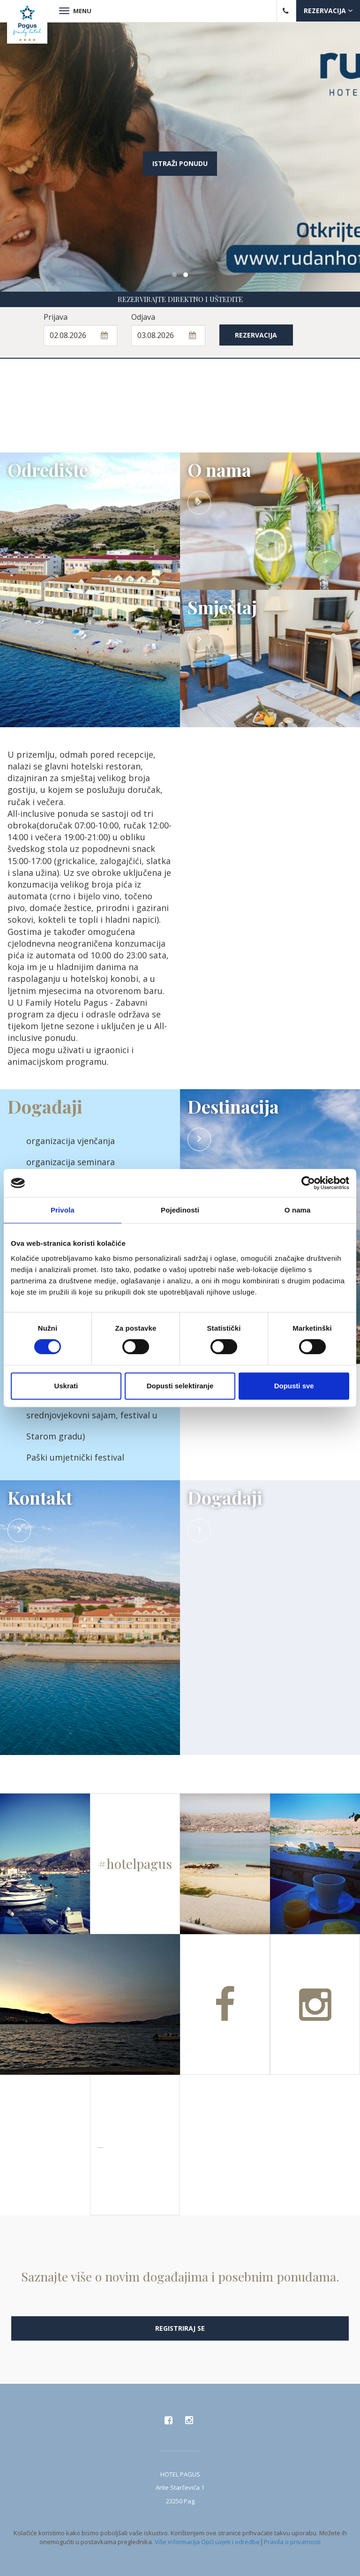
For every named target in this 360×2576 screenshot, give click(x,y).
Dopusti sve (294, 1386)
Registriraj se (180, 2328)
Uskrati (66, 1386)
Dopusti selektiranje (180, 1386)
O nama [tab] (298, 1210)
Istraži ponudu (180, 163)
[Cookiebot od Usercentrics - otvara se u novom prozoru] (308, 1183)
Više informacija (177, 2542)
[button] (174, 274)
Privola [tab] (63, 1210)
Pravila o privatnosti (292, 2542)
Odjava (143, 317)
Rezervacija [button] (328, 10)
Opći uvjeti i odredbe (230, 2542)
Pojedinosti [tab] (180, 1210)
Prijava (56, 317)
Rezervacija (256, 335)
